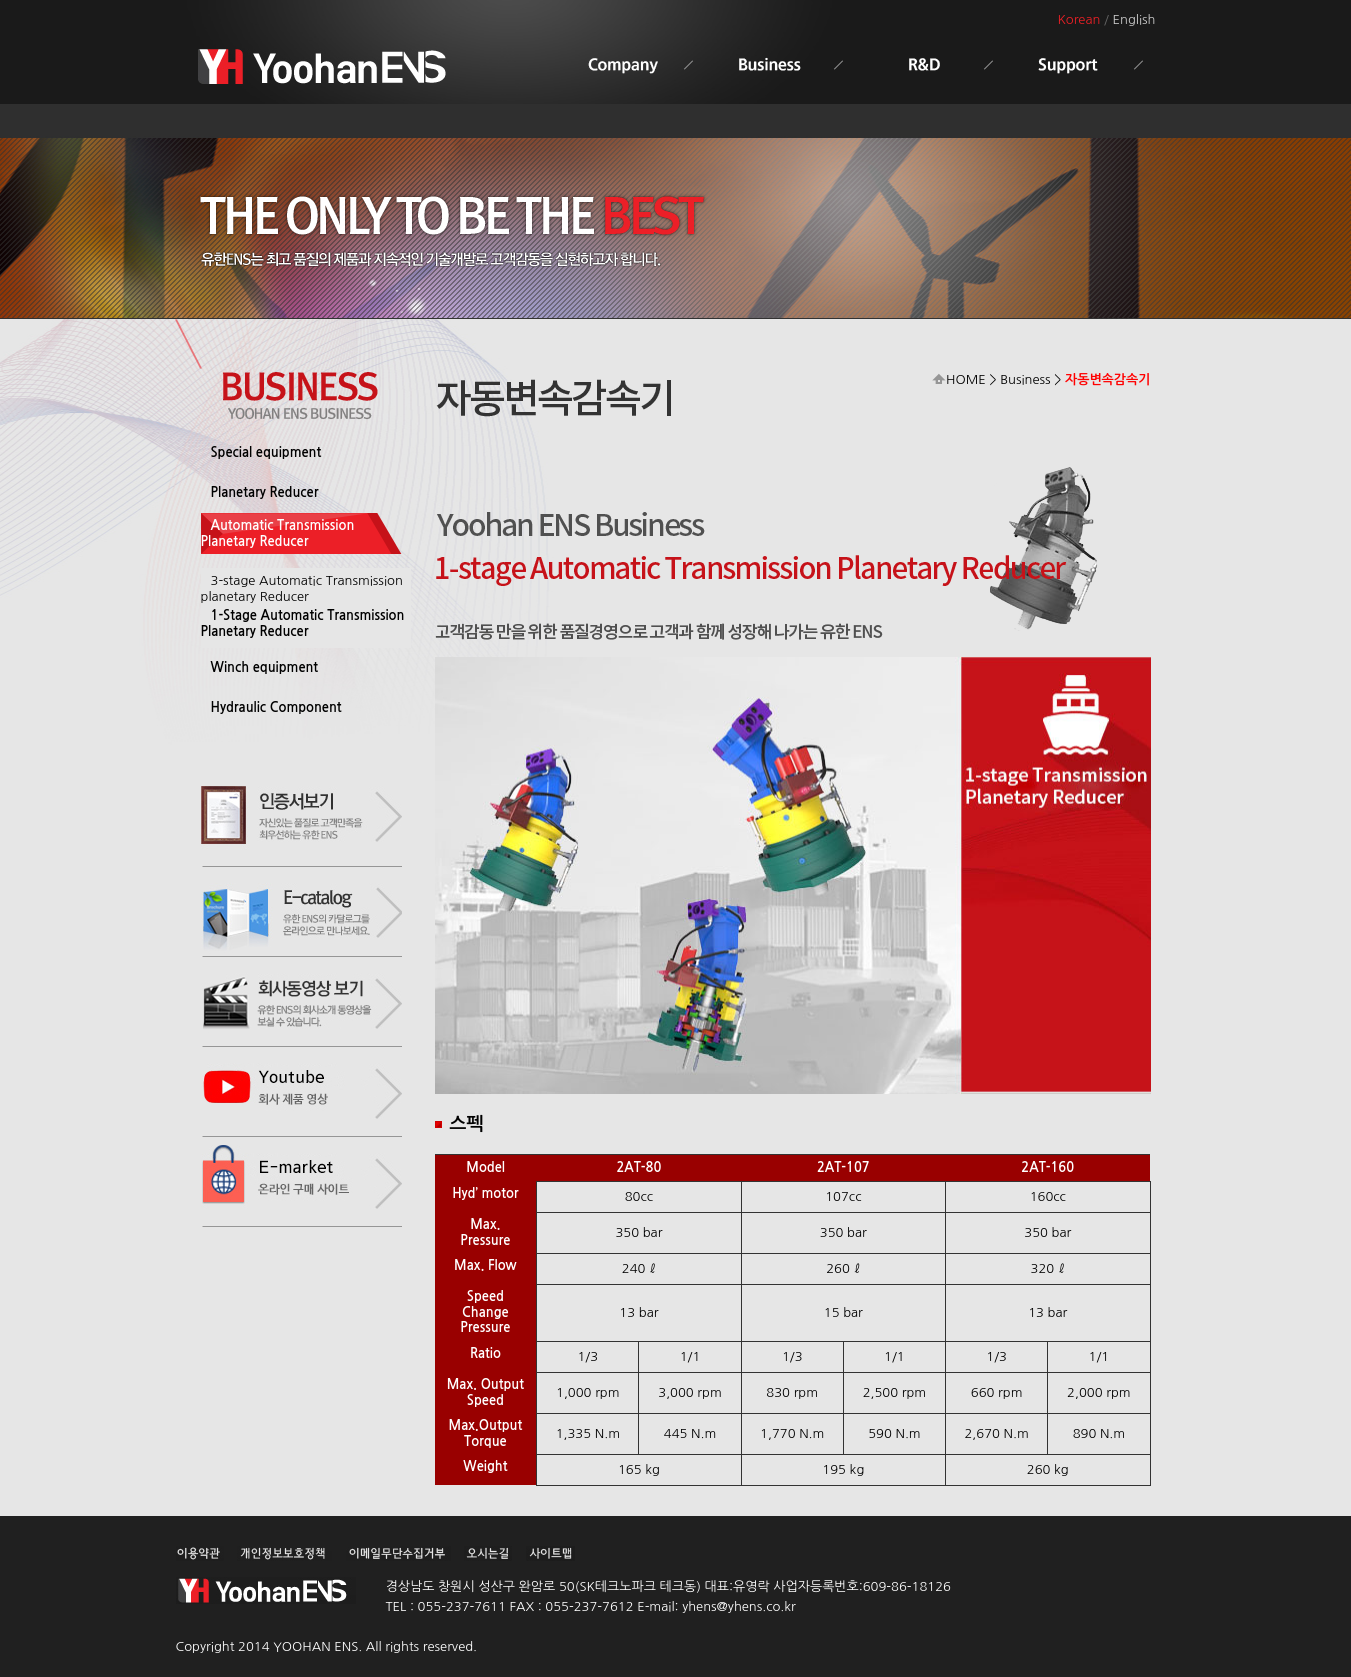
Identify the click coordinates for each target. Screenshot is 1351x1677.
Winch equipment (265, 667)
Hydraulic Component (276, 707)
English (1134, 19)
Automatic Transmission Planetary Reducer (278, 533)
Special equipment (266, 452)
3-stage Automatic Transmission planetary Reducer (302, 588)
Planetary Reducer (265, 492)
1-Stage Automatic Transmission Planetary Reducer (303, 623)
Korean (1078, 19)
